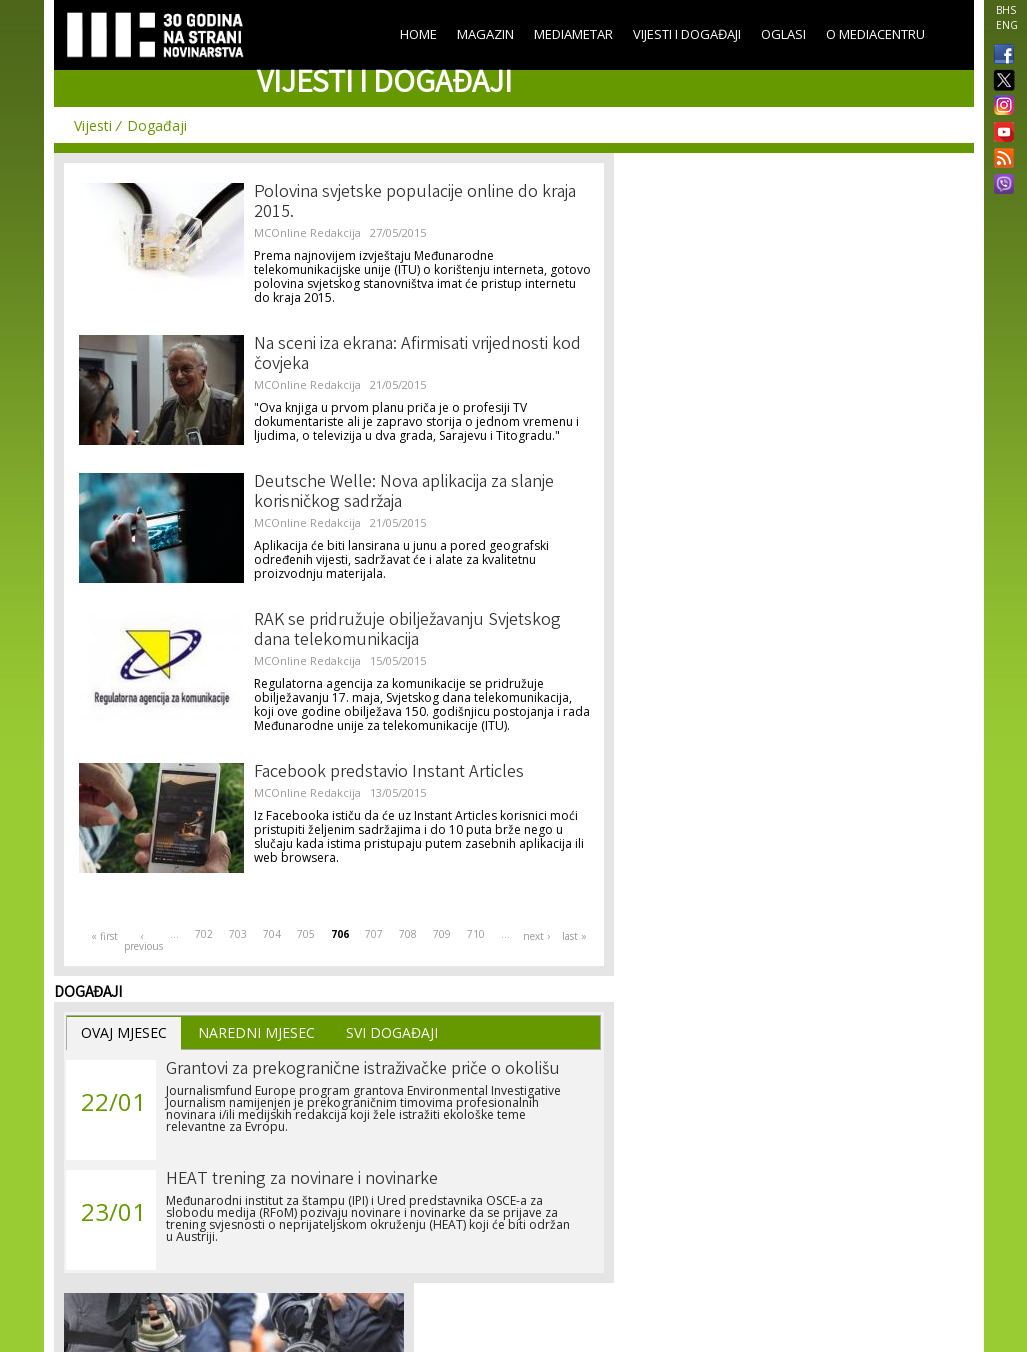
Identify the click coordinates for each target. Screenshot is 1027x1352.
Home (418, 34)
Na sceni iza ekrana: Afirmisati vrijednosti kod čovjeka (417, 355)
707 (374, 934)
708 (408, 934)
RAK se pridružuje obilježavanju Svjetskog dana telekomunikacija (407, 631)
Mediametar (573, 34)
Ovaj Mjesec (124, 1032)
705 (306, 934)
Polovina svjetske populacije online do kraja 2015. (415, 203)
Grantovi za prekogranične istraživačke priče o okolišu (363, 1070)
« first (104, 936)
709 (442, 934)
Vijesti (93, 125)
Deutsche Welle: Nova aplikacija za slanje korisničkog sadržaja (404, 493)
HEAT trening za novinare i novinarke (302, 1180)
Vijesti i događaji (687, 34)
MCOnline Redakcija (307, 232)
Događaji (157, 125)
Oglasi (783, 34)
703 (238, 934)
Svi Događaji (392, 1032)
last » (574, 936)
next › (536, 936)
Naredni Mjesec (256, 1032)
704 (272, 934)
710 (476, 934)
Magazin (485, 34)
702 (204, 934)
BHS (1006, 10)
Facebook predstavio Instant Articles (389, 773)
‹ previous (143, 941)
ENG (1007, 25)
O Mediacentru (875, 34)
